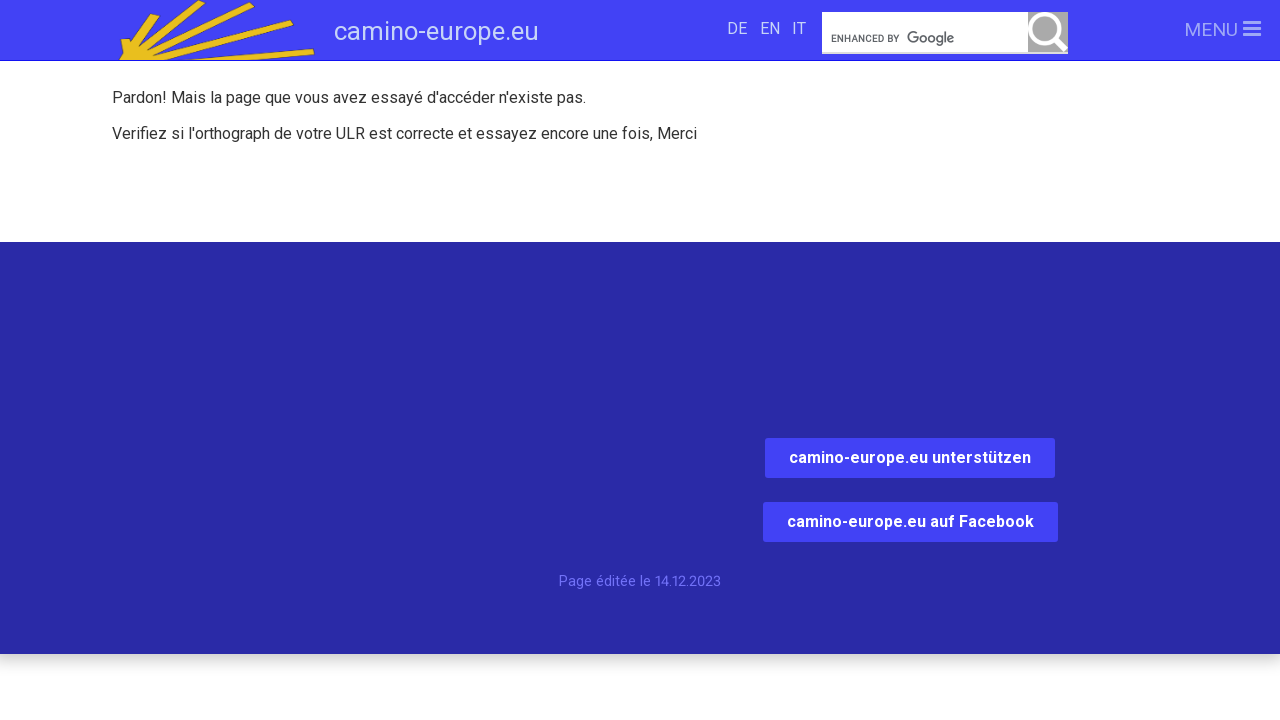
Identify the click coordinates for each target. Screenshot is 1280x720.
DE (737, 28)
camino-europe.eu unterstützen (910, 457)
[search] (945, 38)
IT (799, 28)
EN (770, 28)
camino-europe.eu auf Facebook (910, 521)
